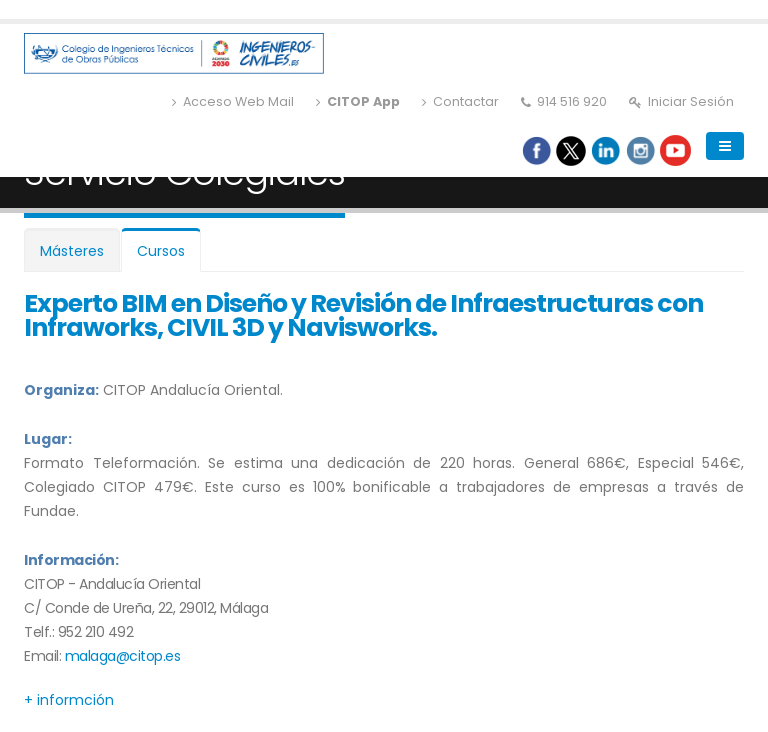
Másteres (72, 251)
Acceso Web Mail (233, 101)
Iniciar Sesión (681, 101)
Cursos (161, 251)
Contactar (460, 101)
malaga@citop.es (123, 656)
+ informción (69, 700)
